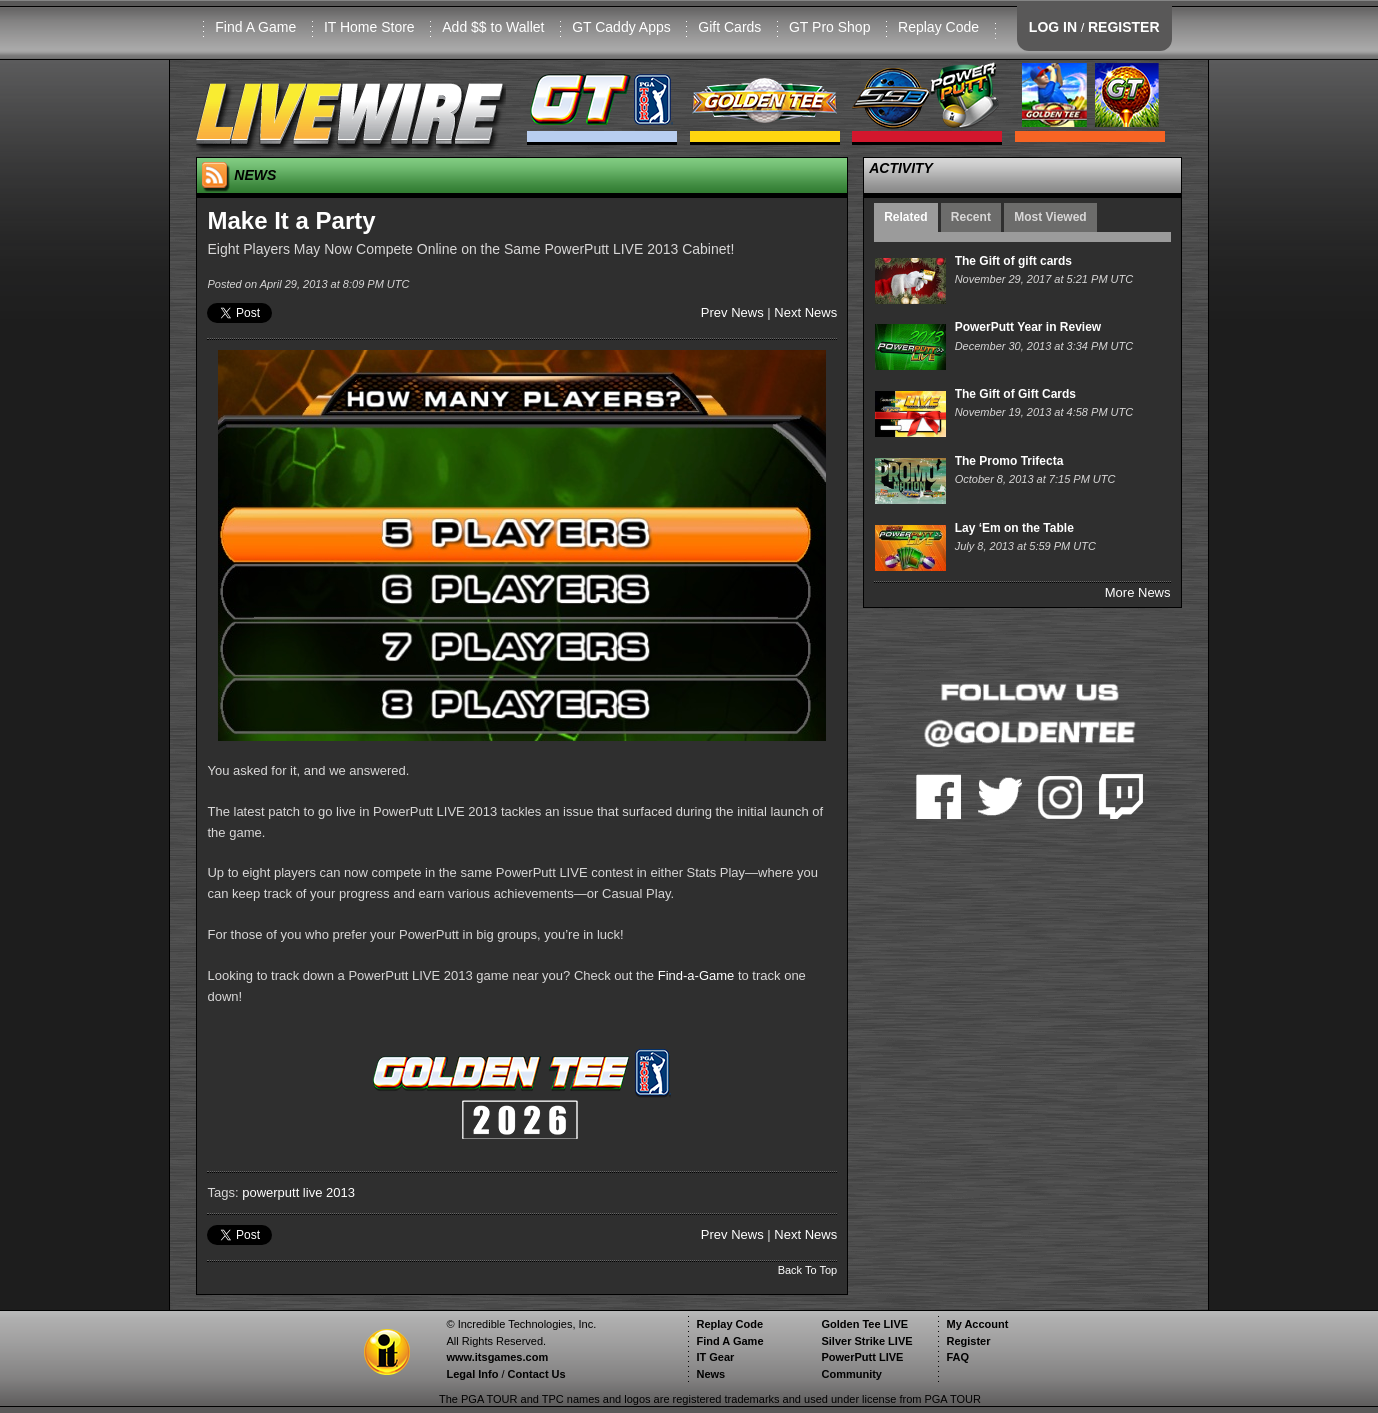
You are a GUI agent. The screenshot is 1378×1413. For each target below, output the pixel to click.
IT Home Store (369, 27)
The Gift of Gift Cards (1015, 394)
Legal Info (472, 1374)
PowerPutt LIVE (862, 1357)
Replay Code (938, 27)
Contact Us (537, 1374)
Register (968, 1341)
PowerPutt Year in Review (1028, 327)
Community (851, 1374)
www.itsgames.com (497, 1357)
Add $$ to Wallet (493, 27)
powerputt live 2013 (298, 1192)
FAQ (957, 1357)
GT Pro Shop (829, 27)
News (710, 1374)
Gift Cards (729, 27)
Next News (805, 312)
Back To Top (808, 1270)
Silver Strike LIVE (866, 1341)
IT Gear (715, 1357)
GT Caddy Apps (621, 27)
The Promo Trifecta (1009, 461)
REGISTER (1124, 27)
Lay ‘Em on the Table (1014, 528)
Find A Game (255, 27)
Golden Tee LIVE (864, 1324)
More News (1138, 592)
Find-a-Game (696, 975)
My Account (977, 1324)
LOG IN (1053, 27)
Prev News (732, 312)
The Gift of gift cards (1013, 261)
